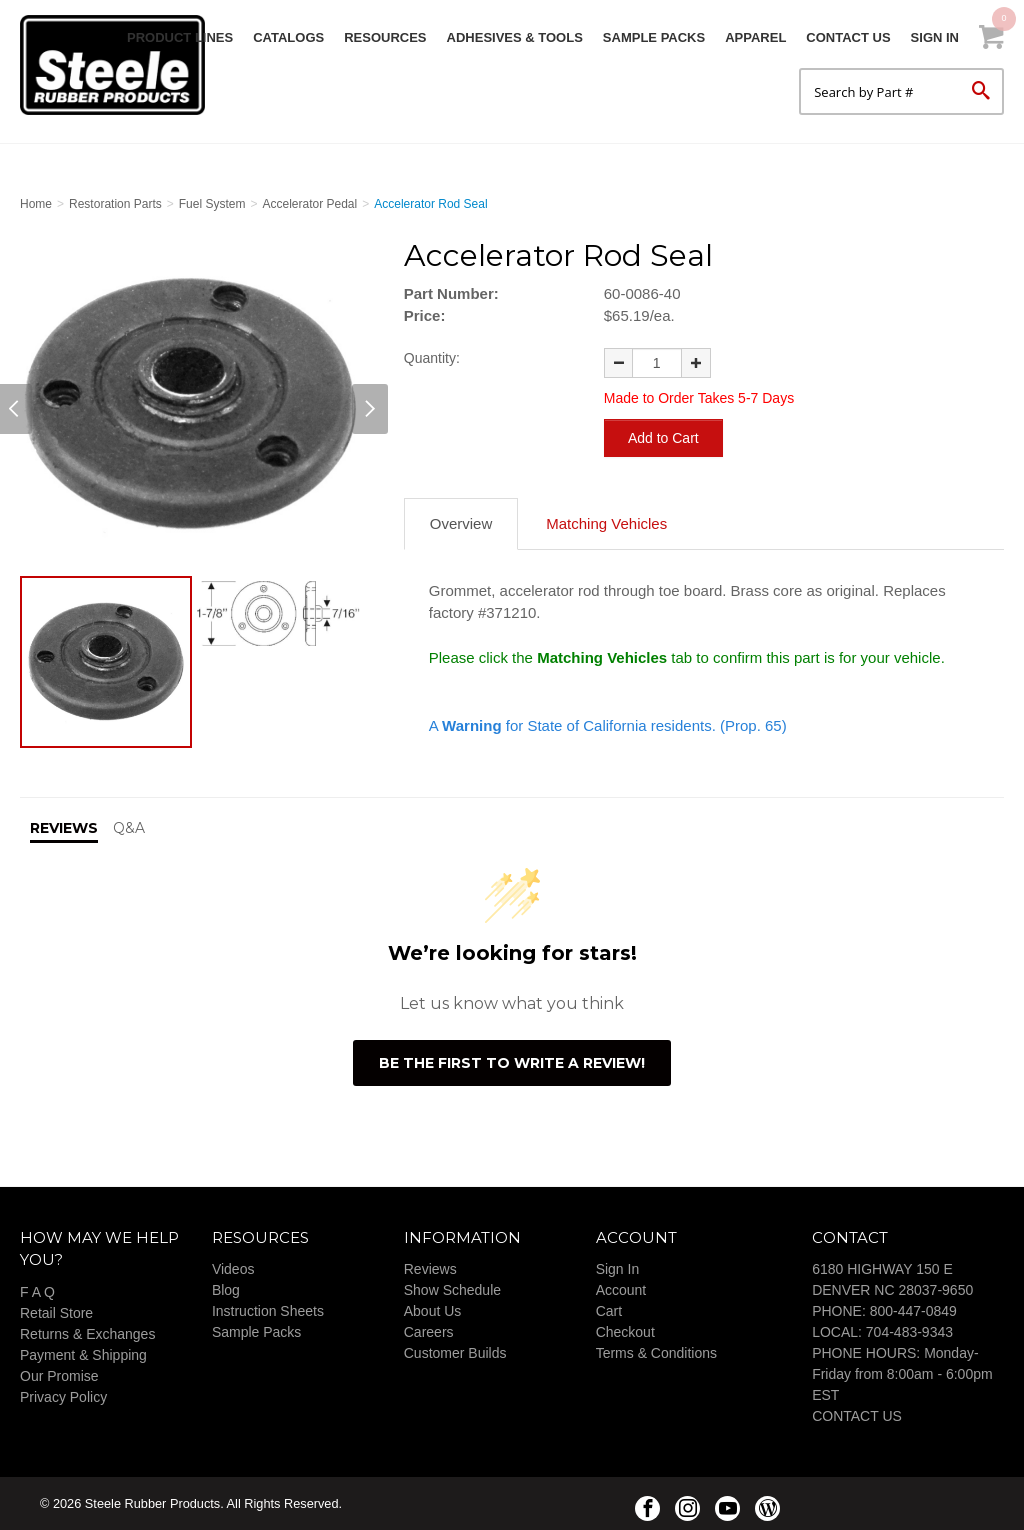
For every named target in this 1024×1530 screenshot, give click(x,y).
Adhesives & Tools (515, 37)
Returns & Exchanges (87, 1333)
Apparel (755, 37)
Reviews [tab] (64, 827)
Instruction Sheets (268, 1310)
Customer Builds (455, 1352)
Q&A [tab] (129, 827)
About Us (433, 1310)
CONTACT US (857, 1415)
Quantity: (432, 358)
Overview (461, 522)
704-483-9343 (909, 1331)
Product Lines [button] (180, 37)
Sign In (935, 37)
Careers (429, 1331)
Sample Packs (654, 37)
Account (621, 1289)
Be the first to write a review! (512, 1062)
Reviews (430, 1268)
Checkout (625, 1331)
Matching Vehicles (606, 522)
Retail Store (56, 1312)
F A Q (37, 1291)
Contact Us (848, 37)
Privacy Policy (63, 1396)
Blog (226, 1289)
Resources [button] (385, 37)
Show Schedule (452, 1289)
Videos (233, 1268)
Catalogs (288, 37)
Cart (609, 1310)
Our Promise (59, 1375)
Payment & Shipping (83, 1354)
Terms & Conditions (656, 1352)
